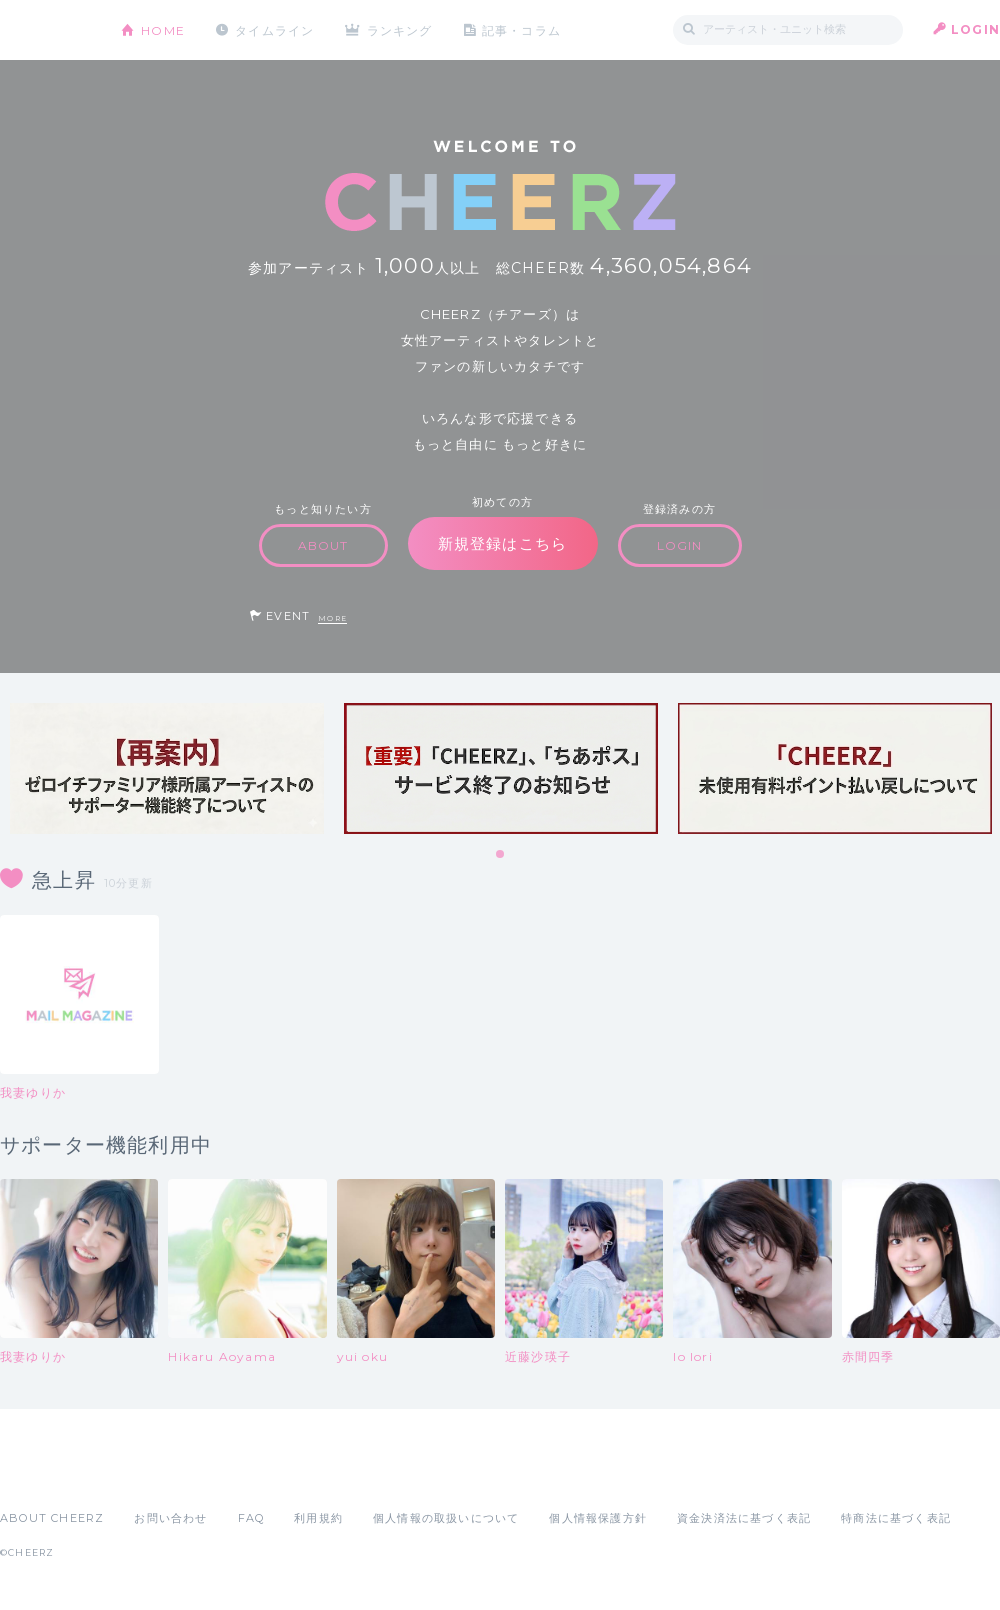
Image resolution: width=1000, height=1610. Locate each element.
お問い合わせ (170, 1518)
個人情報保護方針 (598, 1518)
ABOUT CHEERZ (52, 1518)
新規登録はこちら (503, 543)
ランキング (401, 29)
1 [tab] (501, 855)
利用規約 (318, 1518)
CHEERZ (45, 30)
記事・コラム (522, 29)
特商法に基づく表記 (896, 1518)
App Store (46, 1474)
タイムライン (274, 29)
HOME (163, 29)
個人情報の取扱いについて (446, 1518)
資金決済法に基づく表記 (744, 1518)
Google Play (152, 1474)
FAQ (251, 1518)
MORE (332, 618)
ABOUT (323, 545)
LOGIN (975, 29)
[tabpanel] (167, 768)
